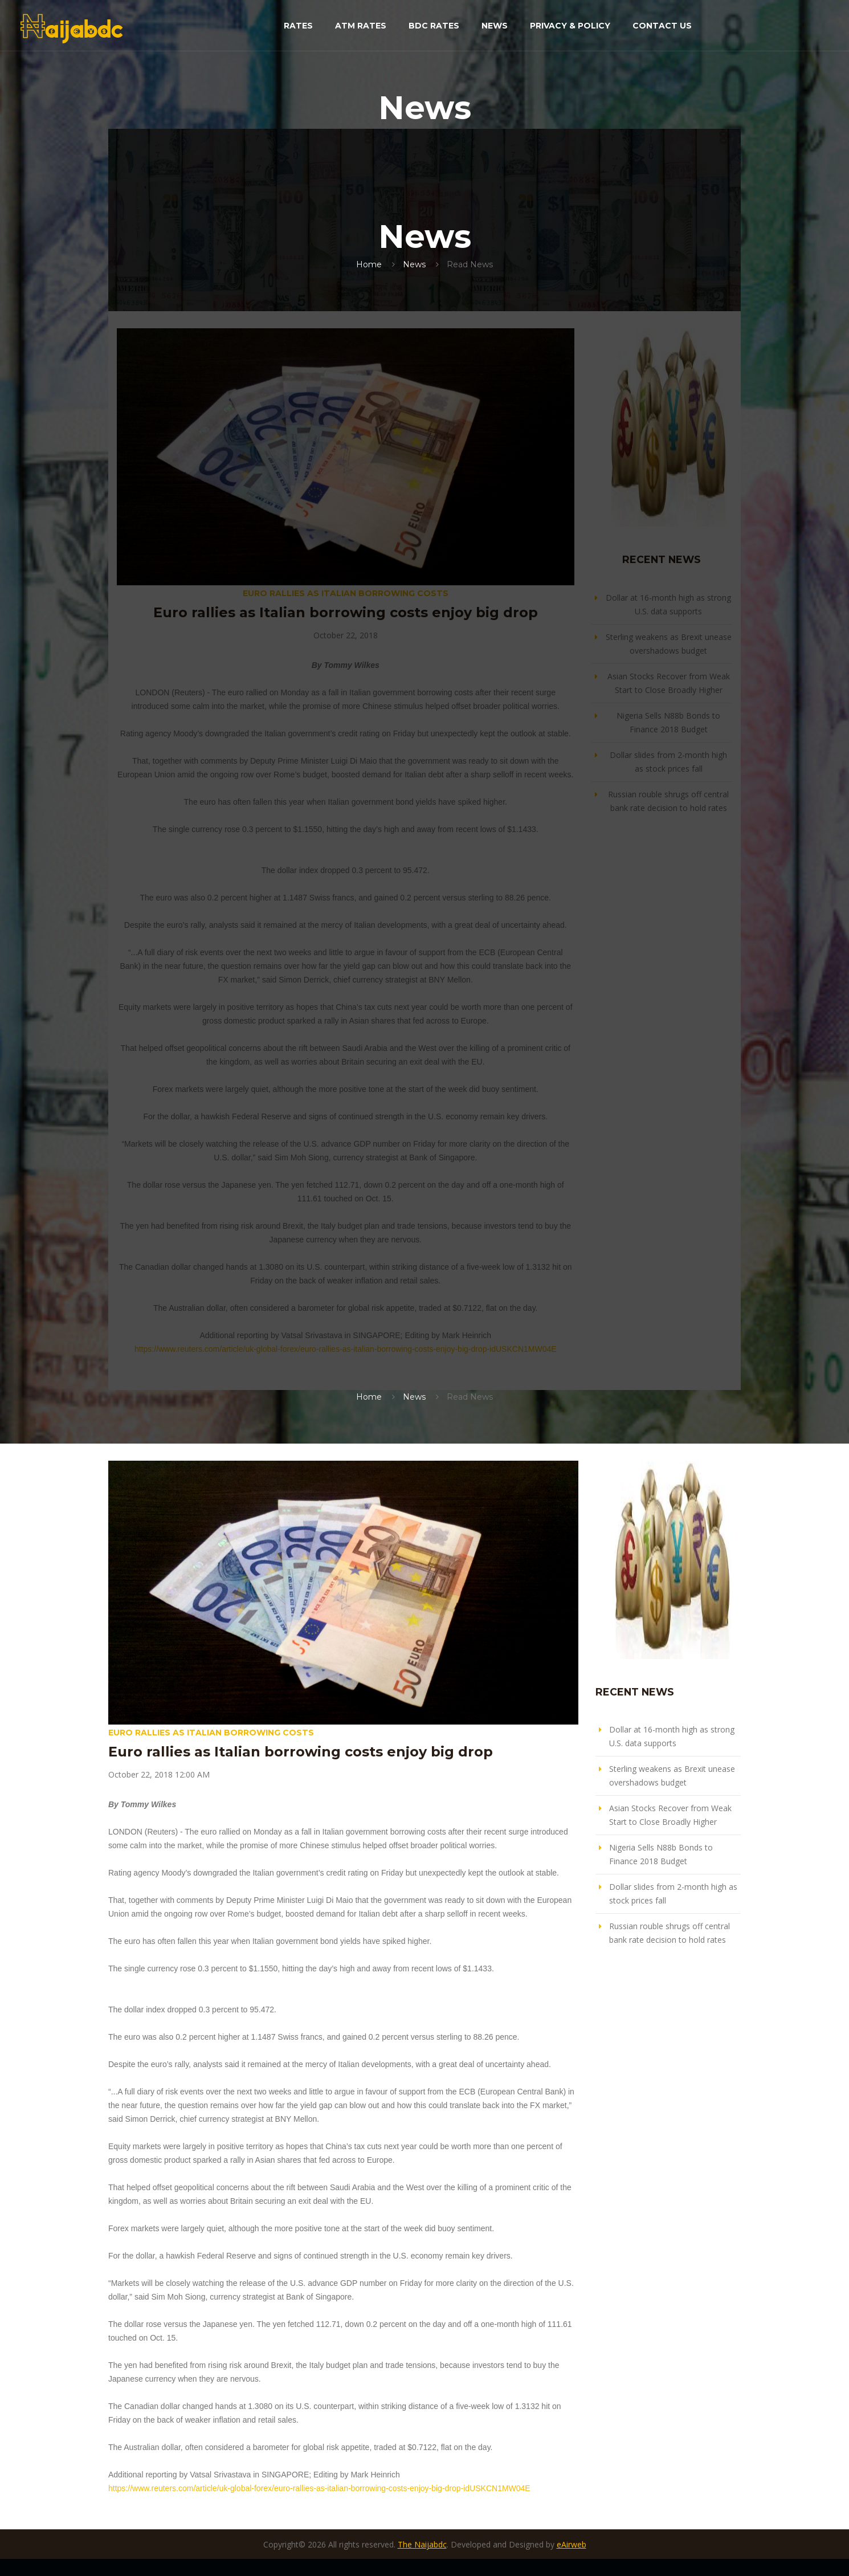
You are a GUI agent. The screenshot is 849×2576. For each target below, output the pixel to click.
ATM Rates (360, 26)
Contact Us (662, 26)
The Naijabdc (422, 2544)
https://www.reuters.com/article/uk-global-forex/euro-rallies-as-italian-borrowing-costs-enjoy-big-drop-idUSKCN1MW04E (345, 1349)
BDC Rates (434, 26)
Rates (298, 26)
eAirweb (571, 2544)
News (494, 26)
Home (369, 264)
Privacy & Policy (570, 26)
